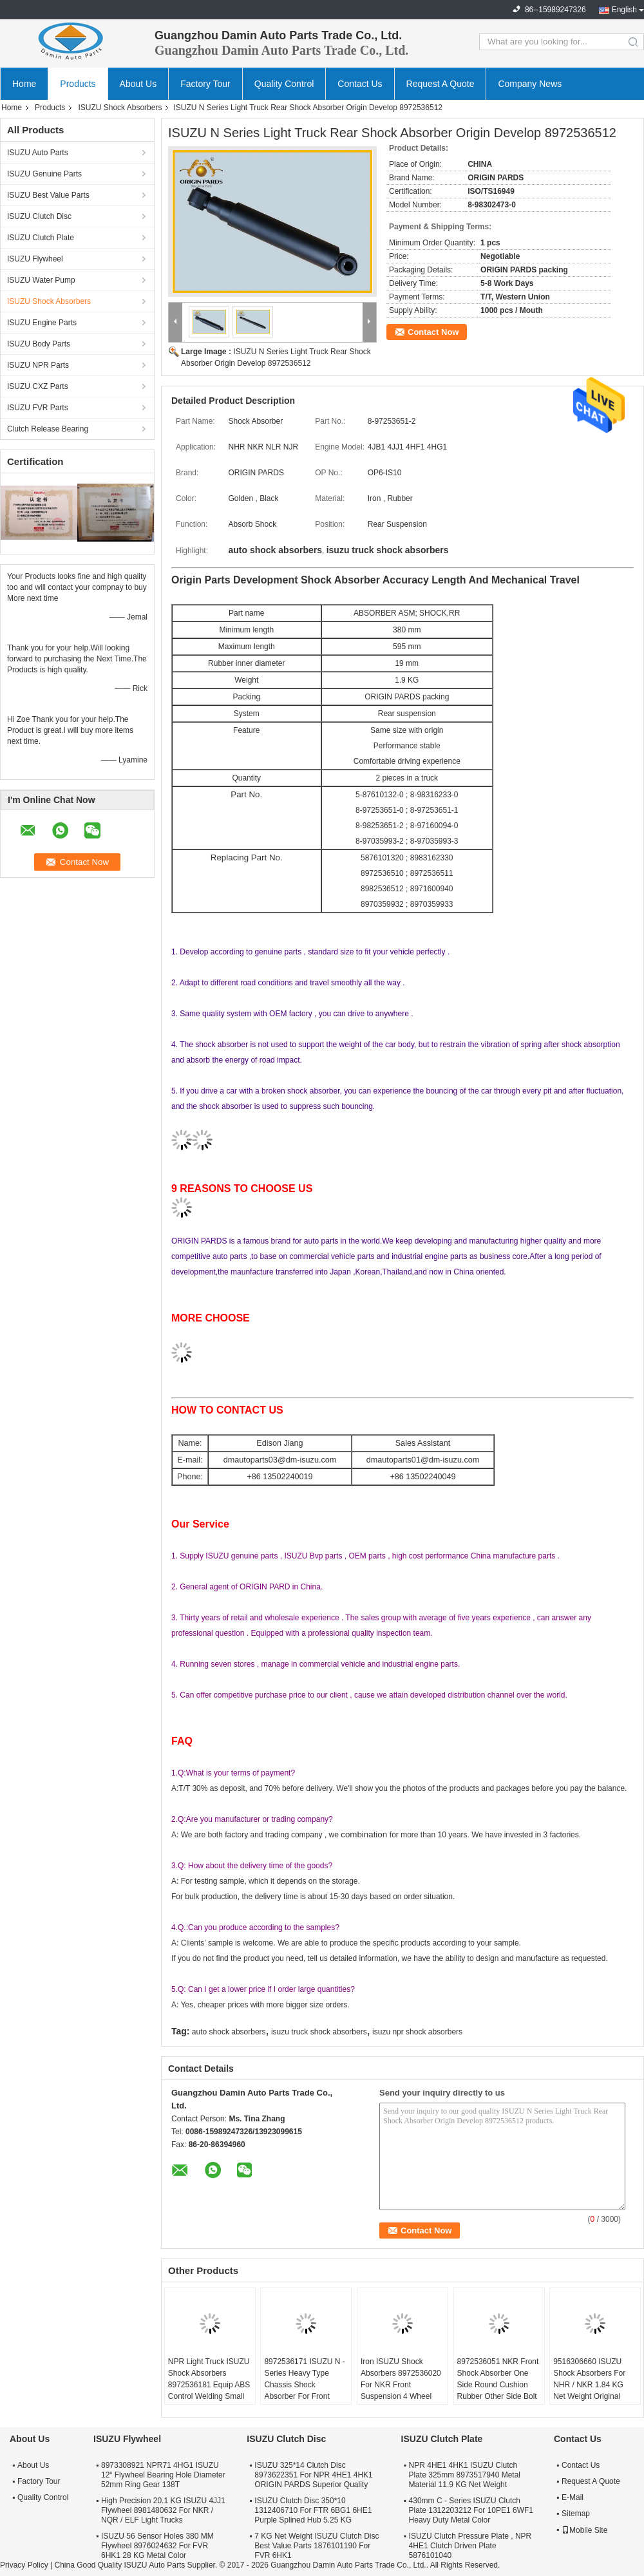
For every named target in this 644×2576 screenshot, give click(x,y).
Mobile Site (584, 2530)
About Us (138, 84)
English (624, 9)
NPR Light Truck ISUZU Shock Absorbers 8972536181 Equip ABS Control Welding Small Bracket (209, 2384)
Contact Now (433, 332)
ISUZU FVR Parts (37, 407)
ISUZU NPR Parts (38, 365)
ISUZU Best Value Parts (48, 195)
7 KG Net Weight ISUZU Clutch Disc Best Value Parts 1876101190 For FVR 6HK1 (316, 2546)
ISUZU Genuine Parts (44, 173)
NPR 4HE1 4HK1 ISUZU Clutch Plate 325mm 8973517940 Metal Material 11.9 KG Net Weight (464, 2475)
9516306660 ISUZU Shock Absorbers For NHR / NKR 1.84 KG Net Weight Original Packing (589, 2384)
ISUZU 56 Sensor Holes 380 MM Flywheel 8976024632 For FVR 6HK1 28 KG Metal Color (157, 2546)
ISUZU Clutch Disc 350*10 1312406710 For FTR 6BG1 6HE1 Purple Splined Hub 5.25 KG (313, 2510)
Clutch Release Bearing (47, 428)
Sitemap (576, 2513)
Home (24, 84)
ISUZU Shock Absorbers (120, 107)
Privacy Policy (24, 2565)
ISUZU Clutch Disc (39, 216)
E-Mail (572, 2497)
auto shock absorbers (229, 2031)
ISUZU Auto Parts (37, 152)
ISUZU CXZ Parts (37, 386)
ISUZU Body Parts (38, 343)
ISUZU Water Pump (41, 280)
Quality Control (284, 84)
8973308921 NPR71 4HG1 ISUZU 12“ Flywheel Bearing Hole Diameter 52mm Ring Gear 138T (163, 2475)
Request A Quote (440, 84)
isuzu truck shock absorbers (319, 2031)
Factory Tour (205, 84)
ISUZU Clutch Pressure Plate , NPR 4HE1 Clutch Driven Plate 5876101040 (470, 2546)
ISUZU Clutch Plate (40, 237)
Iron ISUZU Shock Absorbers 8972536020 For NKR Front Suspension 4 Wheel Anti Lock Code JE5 (401, 2384)
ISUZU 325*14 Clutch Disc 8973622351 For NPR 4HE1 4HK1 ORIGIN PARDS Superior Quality (313, 2475)
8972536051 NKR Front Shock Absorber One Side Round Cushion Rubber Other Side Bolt (498, 2379)
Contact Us (359, 84)
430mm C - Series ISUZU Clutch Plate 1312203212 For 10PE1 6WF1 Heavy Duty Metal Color (471, 2510)
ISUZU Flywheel (35, 258)
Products (77, 84)
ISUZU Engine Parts (42, 322)
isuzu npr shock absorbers (417, 2031)
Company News (530, 84)
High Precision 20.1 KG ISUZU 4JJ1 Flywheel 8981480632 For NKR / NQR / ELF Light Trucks (163, 2510)
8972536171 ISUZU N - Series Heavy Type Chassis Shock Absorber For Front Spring (304, 2384)
